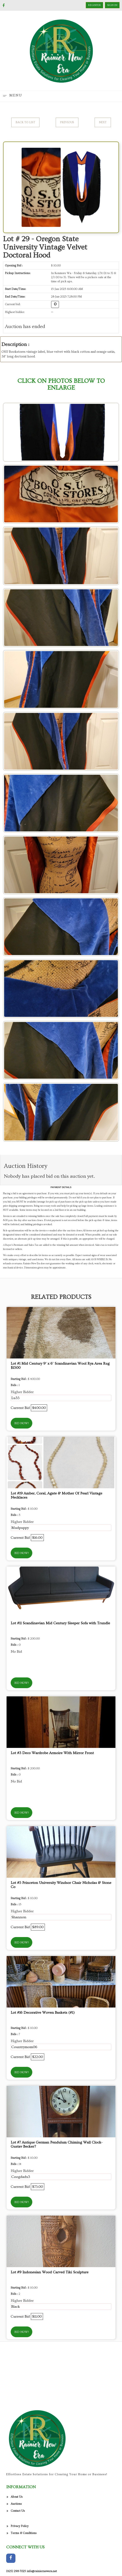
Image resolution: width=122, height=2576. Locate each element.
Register (94, 5)
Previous (67, 122)
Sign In (112, 5)
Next (103, 122)
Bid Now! (21, 1423)
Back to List (25, 122)
